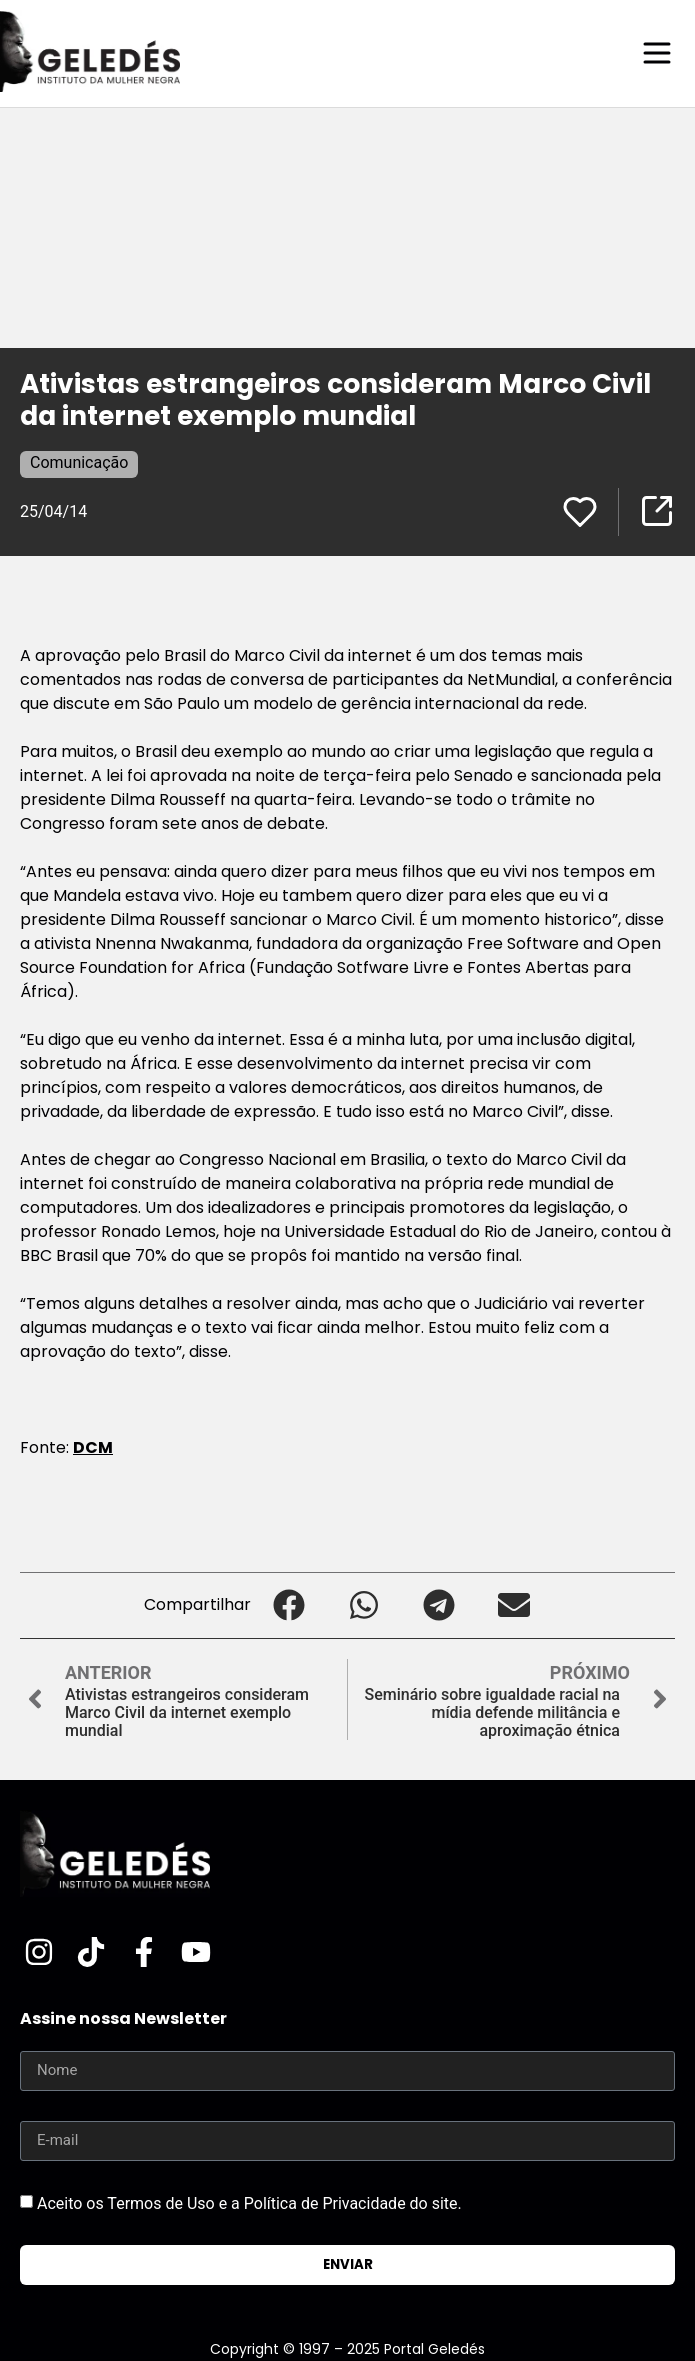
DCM (93, 1447)
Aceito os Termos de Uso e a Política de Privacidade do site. (249, 2202)
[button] (288, 1605)
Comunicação (79, 462)
